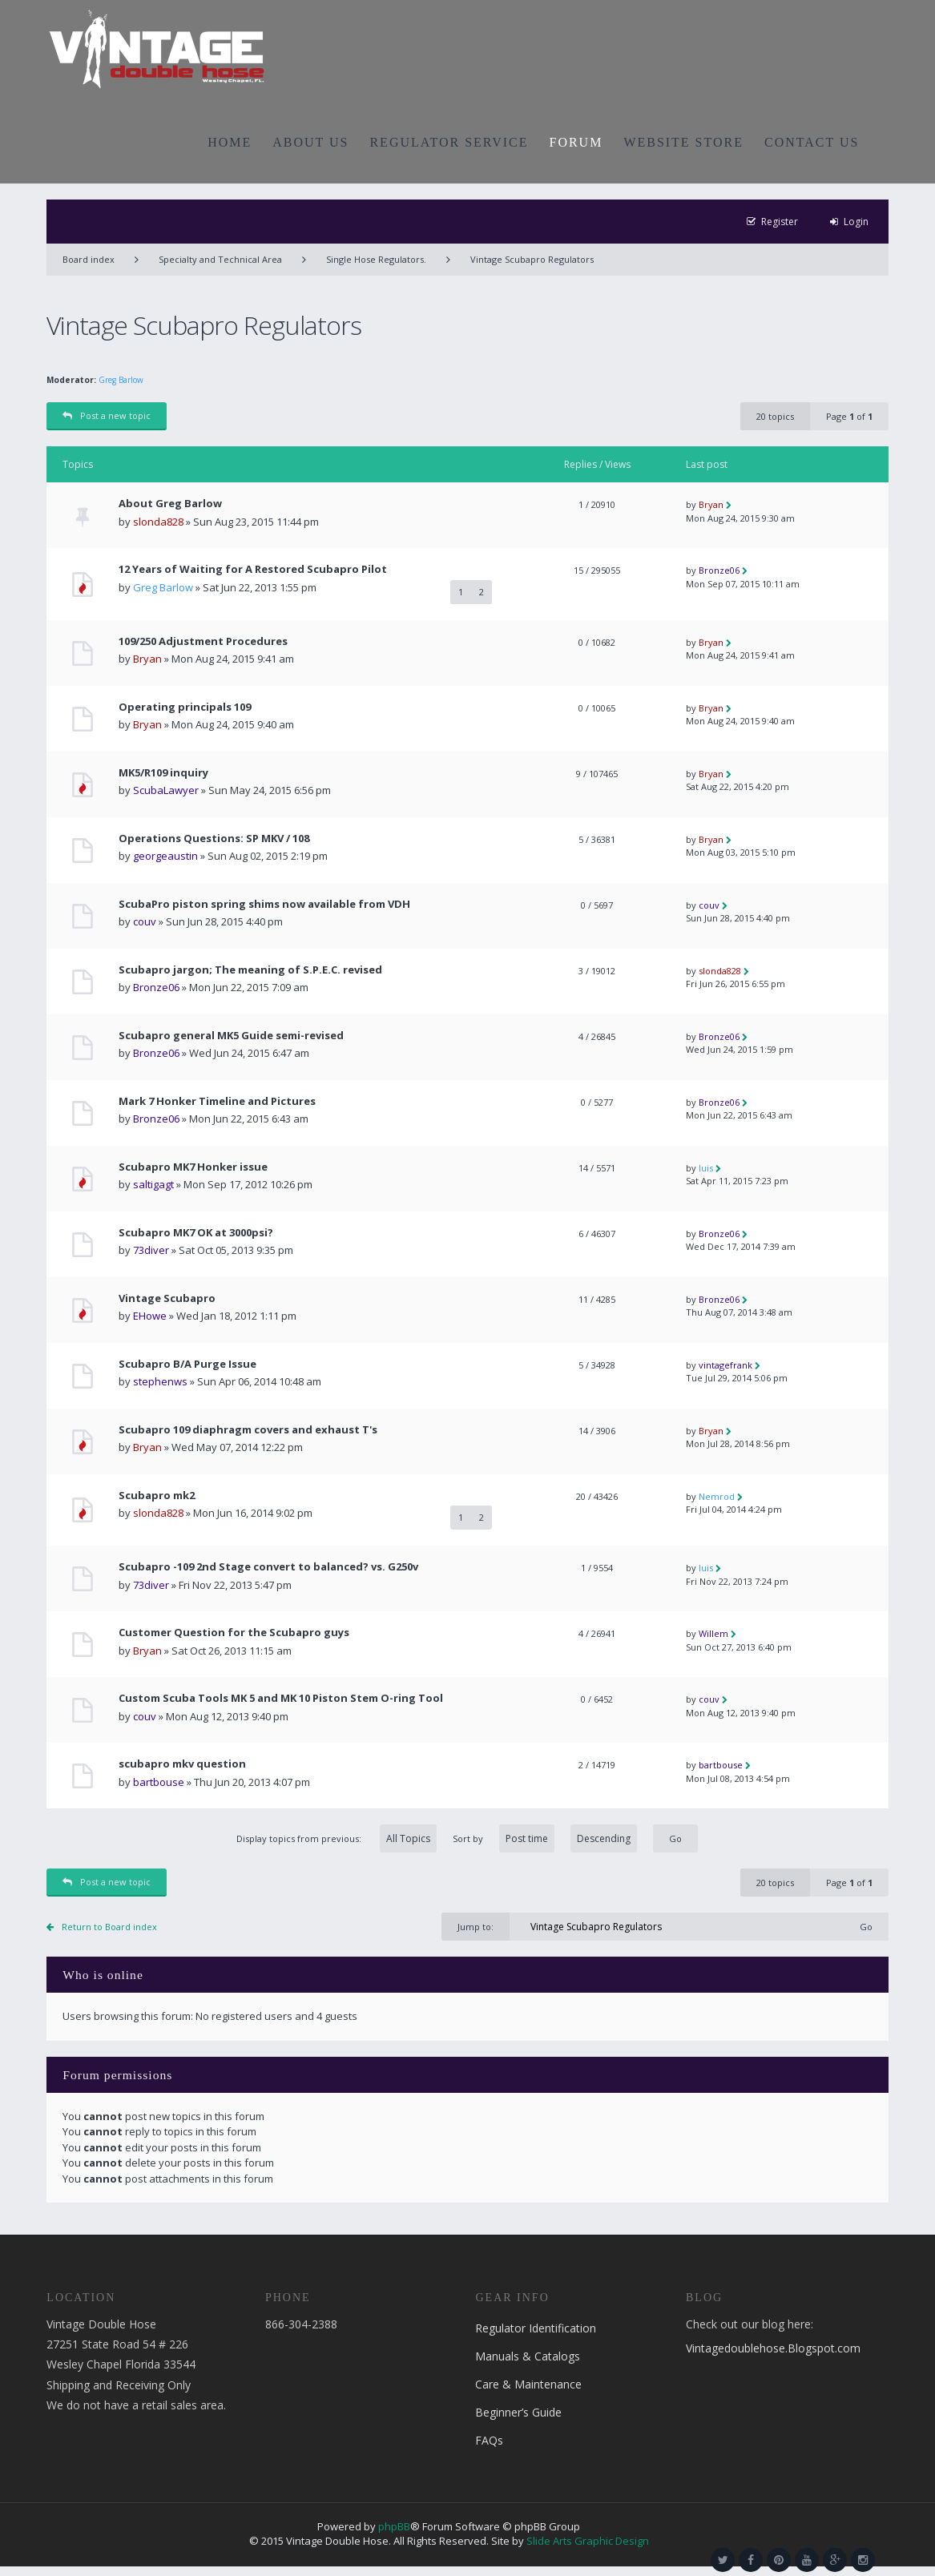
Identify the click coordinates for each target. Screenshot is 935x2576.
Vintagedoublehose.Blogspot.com (773, 2348)
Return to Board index (109, 1927)
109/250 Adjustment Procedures (203, 641)
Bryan (711, 504)
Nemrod (717, 1496)
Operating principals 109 (185, 707)
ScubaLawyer (166, 790)
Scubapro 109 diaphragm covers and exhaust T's (248, 1430)
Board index (88, 259)
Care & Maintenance (528, 2384)
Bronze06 (719, 570)
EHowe (150, 1315)
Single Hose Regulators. (376, 259)
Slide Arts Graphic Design (587, 2541)
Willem (713, 1633)
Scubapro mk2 (157, 1495)
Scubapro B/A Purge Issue (187, 1364)
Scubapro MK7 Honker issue (193, 1167)
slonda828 (158, 521)
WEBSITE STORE (683, 142)
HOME (230, 142)
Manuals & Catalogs (527, 2356)
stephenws (160, 1381)
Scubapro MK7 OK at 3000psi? (196, 1233)
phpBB (394, 2526)
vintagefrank (725, 1365)
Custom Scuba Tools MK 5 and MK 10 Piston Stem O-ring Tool (281, 1698)
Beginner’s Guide (518, 2412)
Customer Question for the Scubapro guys (234, 1632)
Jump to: (475, 1927)
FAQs (489, 2440)
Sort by (545, 1838)
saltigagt (153, 1184)
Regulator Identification (535, 2328)
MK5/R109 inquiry (163, 773)
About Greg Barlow (170, 503)
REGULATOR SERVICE (448, 142)
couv (144, 921)
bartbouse (158, 1782)
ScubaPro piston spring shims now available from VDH (264, 904)
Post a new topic (106, 415)
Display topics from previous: (336, 1838)
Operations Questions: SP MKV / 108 (214, 838)
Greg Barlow (121, 379)
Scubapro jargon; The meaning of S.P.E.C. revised (250, 970)
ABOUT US (310, 142)
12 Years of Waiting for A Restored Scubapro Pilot (253, 569)
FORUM (576, 142)
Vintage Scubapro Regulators (532, 259)
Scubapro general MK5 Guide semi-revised (231, 1035)
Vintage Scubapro (167, 1298)
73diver (151, 1250)
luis (706, 1168)
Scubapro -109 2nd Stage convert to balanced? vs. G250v (268, 1567)
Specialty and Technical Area (220, 259)
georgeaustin (165, 856)
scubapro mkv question (182, 1764)
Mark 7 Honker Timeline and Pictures (217, 1101)
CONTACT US (811, 142)
